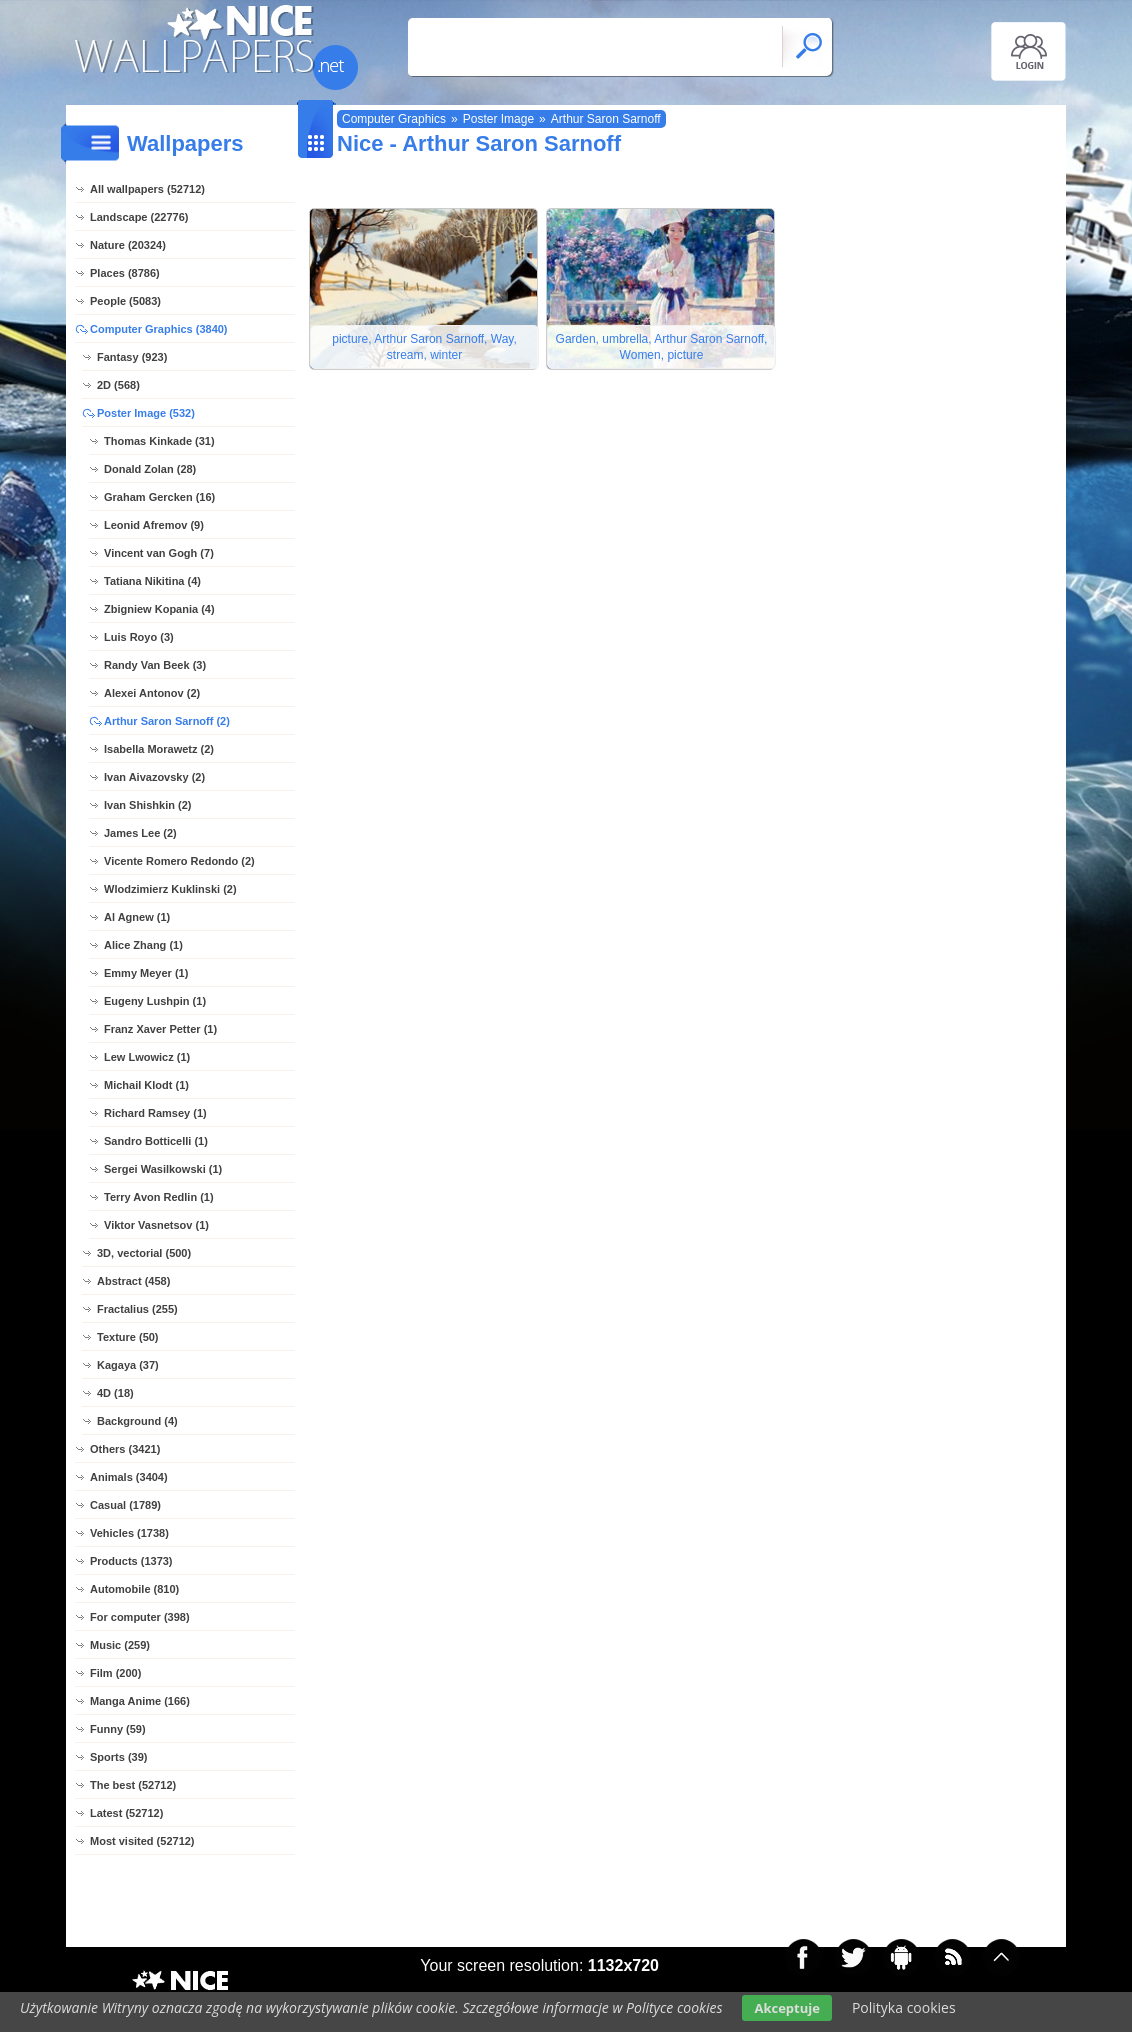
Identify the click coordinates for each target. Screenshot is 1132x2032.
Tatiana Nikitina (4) (152, 581)
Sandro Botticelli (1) (156, 1141)
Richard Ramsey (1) (155, 1113)
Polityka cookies (904, 2007)
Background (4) (137, 1421)
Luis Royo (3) (139, 637)
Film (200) (115, 1673)
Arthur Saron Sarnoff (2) (167, 721)
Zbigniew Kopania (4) (159, 609)
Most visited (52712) (142, 1841)
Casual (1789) (125, 1505)
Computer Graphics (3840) (159, 329)
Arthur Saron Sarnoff (606, 119)
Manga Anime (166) (140, 1701)
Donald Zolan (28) (150, 469)
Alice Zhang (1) (143, 945)
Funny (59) (118, 1729)
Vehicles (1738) (129, 1533)
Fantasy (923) (132, 357)
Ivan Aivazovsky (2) (154, 777)
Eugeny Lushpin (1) (155, 1001)
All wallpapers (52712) (147, 189)
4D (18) (115, 1393)
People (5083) (125, 301)
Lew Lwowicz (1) (147, 1057)
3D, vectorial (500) (144, 1253)
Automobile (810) (134, 1589)
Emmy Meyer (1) (146, 973)
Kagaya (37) (128, 1365)
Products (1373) (131, 1561)
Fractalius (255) (137, 1309)
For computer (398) (140, 1617)
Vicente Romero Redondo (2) (179, 861)
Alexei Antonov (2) (152, 693)
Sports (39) (118, 1757)
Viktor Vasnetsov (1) (156, 1225)
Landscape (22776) (139, 217)
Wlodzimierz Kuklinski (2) (170, 889)
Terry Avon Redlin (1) (159, 1197)
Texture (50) (128, 1337)
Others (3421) (125, 1449)
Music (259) (120, 1645)
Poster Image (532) (146, 413)
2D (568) (118, 385)
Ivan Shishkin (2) (147, 805)
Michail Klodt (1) (146, 1085)
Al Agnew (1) (137, 917)
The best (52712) (133, 1785)
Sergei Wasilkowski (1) (163, 1169)
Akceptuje (786, 2008)
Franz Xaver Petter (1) (160, 1029)
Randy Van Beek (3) (155, 665)
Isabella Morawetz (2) (159, 749)
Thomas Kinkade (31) (159, 441)
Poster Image (498, 119)
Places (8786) (125, 273)
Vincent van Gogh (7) (159, 553)
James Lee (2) (140, 833)
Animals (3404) (129, 1477)
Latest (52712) (126, 1813)
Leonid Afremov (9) (154, 525)
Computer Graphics (394, 119)
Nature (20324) (128, 245)
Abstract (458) (133, 1281)
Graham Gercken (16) (159, 497)
